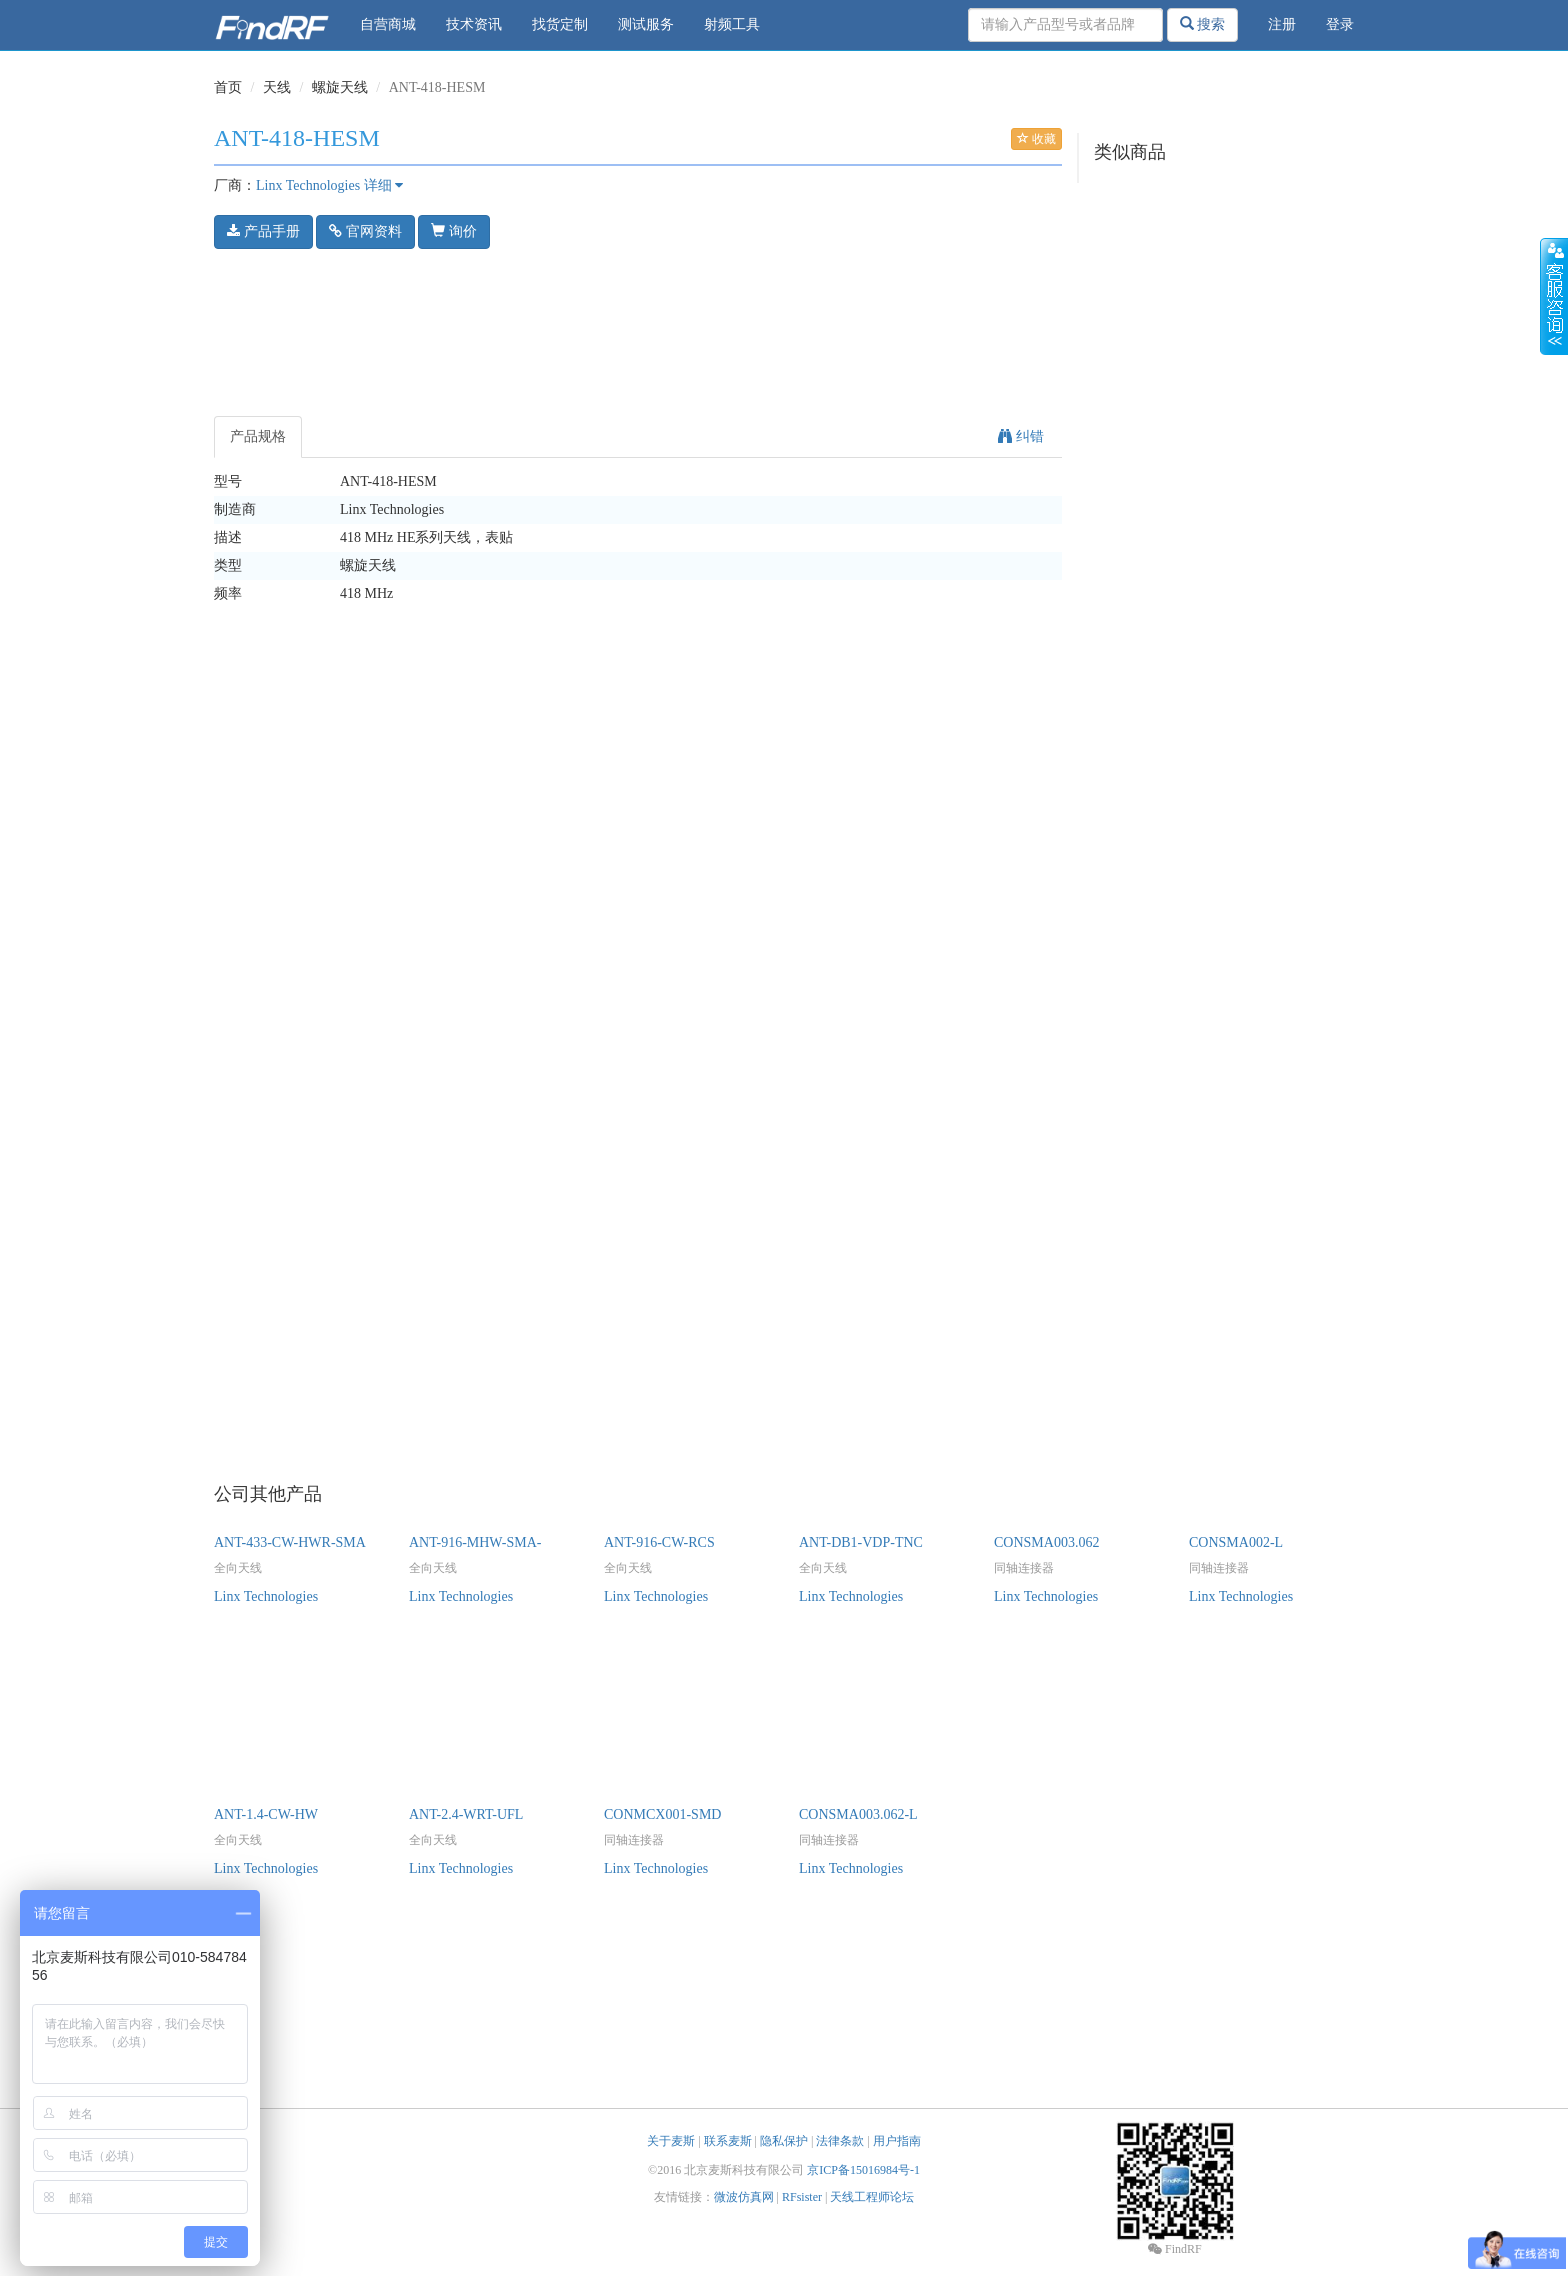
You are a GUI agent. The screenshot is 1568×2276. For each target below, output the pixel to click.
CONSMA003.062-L (858, 1814)
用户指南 (897, 2141)
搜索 (1203, 24)
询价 (454, 231)
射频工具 (732, 24)
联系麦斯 (728, 2141)
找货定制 (560, 24)
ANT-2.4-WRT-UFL (466, 1814)
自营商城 (388, 24)
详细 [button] (384, 185)
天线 (277, 87)
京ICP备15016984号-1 (863, 2170)
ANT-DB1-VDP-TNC (861, 1542)
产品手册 (263, 231)
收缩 (1554, 297)
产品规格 (258, 436)
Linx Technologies (308, 185)
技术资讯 (474, 24)
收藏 (1036, 139)
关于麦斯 (671, 2141)
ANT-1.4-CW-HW (266, 1814)
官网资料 (365, 231)
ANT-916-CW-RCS (659, 1542)
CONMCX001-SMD (662, 1814)
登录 (1340, 24)
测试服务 (646, 24)
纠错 (1021, 436)
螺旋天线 (340, 87)
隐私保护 (784, 2141)
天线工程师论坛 (872, 2197)
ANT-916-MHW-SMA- (475, 1542)
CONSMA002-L (1236, 1542)
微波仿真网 (744, 2197)
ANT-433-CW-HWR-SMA (290, 1542)
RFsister (802, 2197)
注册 (1282, 24)
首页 (228, 87)
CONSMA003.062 (1046, 1542)
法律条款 (840, 2141)
